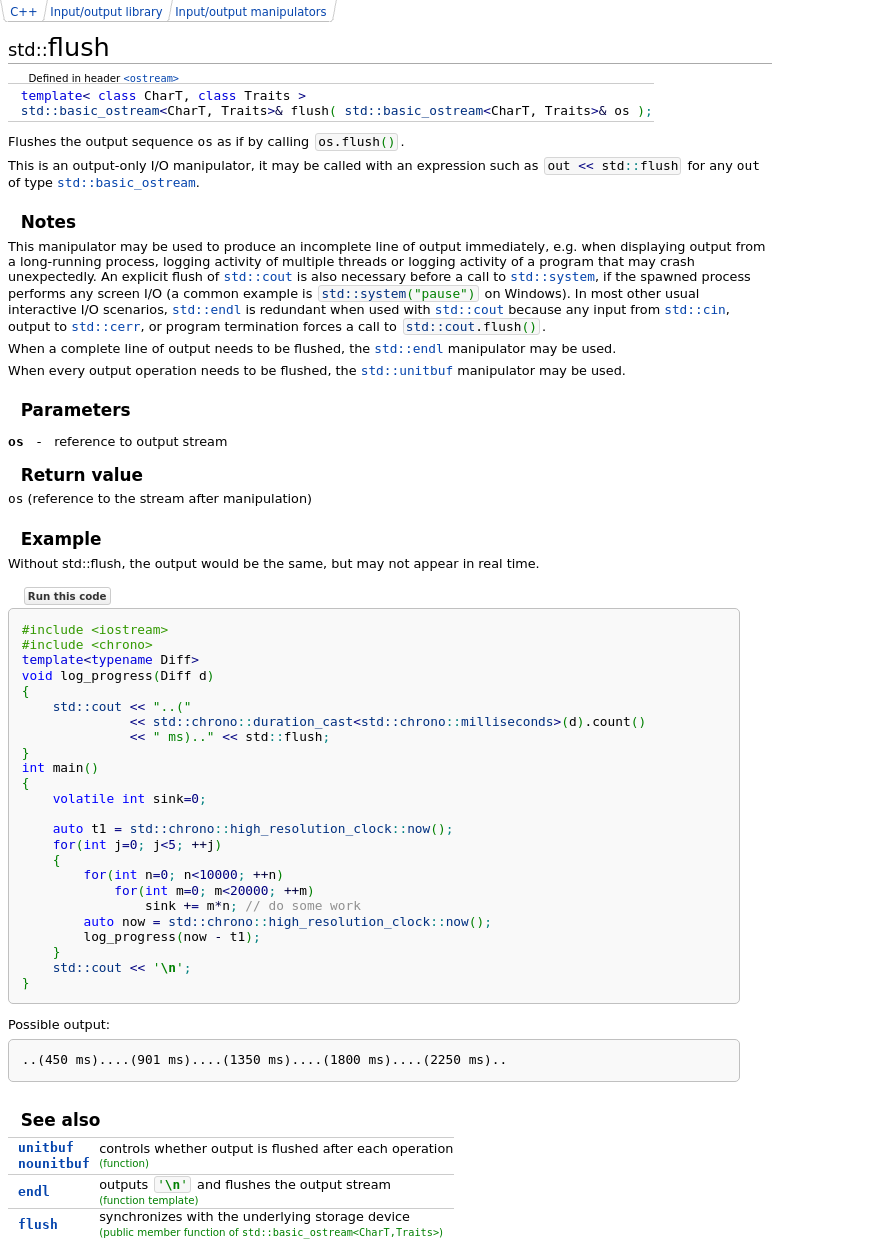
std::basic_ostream (126, 182)
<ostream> (151, 78)
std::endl (206, 309)
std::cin (695, 309)
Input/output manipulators (250, 12)
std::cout (257, 276)
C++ (23, 12)
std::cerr (105, 326)
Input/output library (106, 12)
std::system (552, 276)
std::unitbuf (407, 370)
